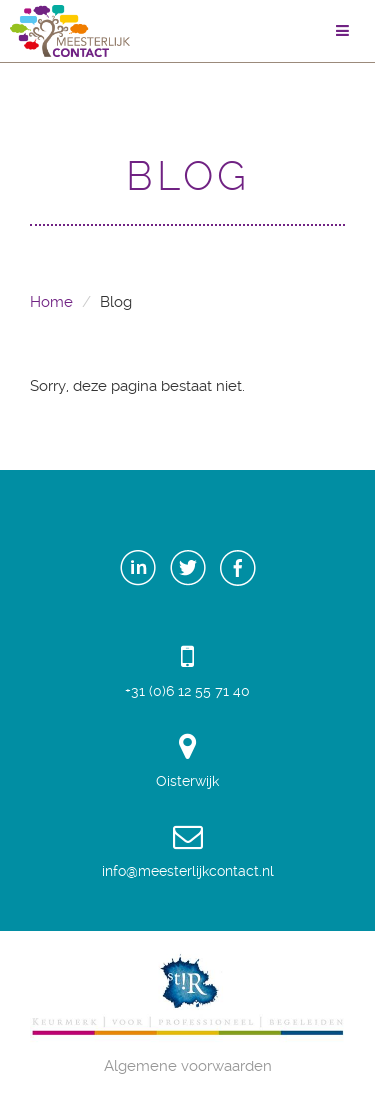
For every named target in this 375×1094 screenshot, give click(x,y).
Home (51, 302)
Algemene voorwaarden (188, 1066)
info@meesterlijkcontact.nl (187, 850)
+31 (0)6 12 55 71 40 (187, 670)
